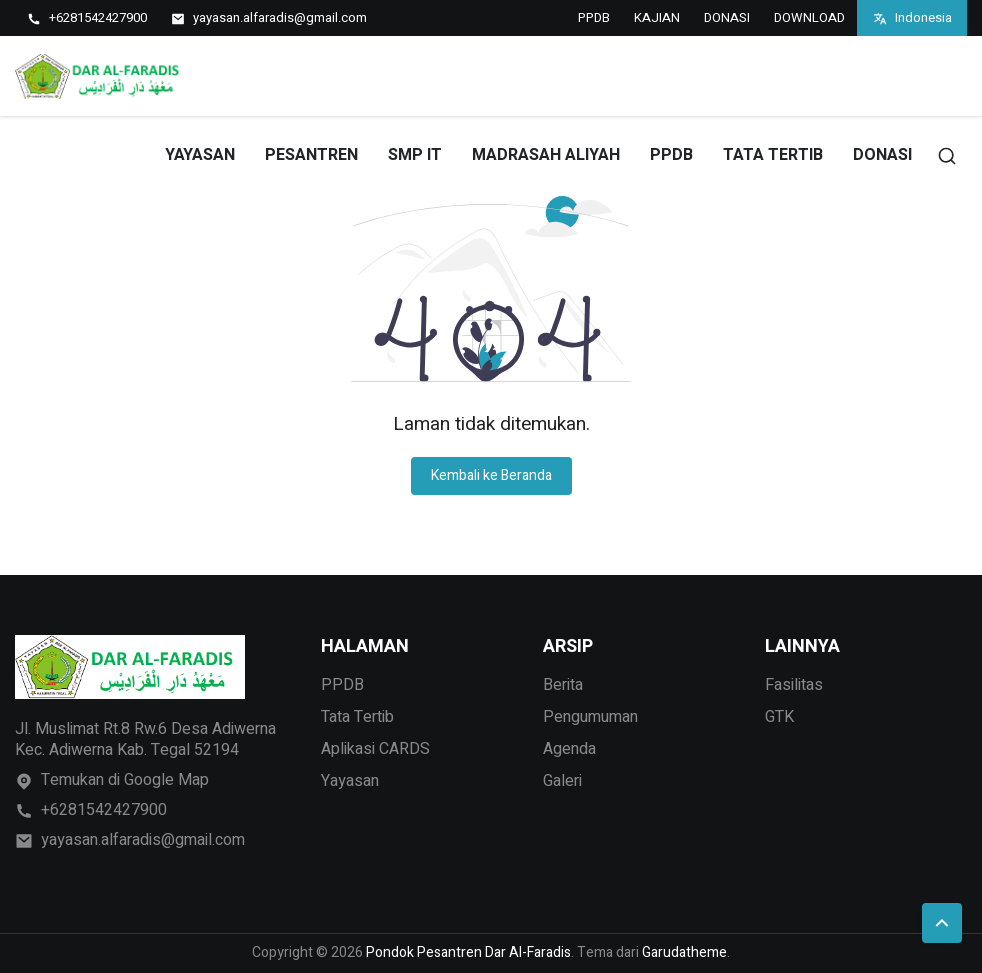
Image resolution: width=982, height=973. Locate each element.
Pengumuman (590, 717)
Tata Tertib (357, 717)
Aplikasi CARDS (375, 749)
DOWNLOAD (809, 17)
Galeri (562, 781)
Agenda (569, 749)
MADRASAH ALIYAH (546, 155)
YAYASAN (200, 155)
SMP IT (415, 155)
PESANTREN (311, 155)
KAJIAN (657, 17)
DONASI (727, 17)
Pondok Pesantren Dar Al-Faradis (468, 952)
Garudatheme (684, 952)
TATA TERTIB (773, 155)
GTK (779, 717)
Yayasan (350, 781)
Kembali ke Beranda (491, 475)
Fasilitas (794, 685)
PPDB (594, 17)
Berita (563, 685)
